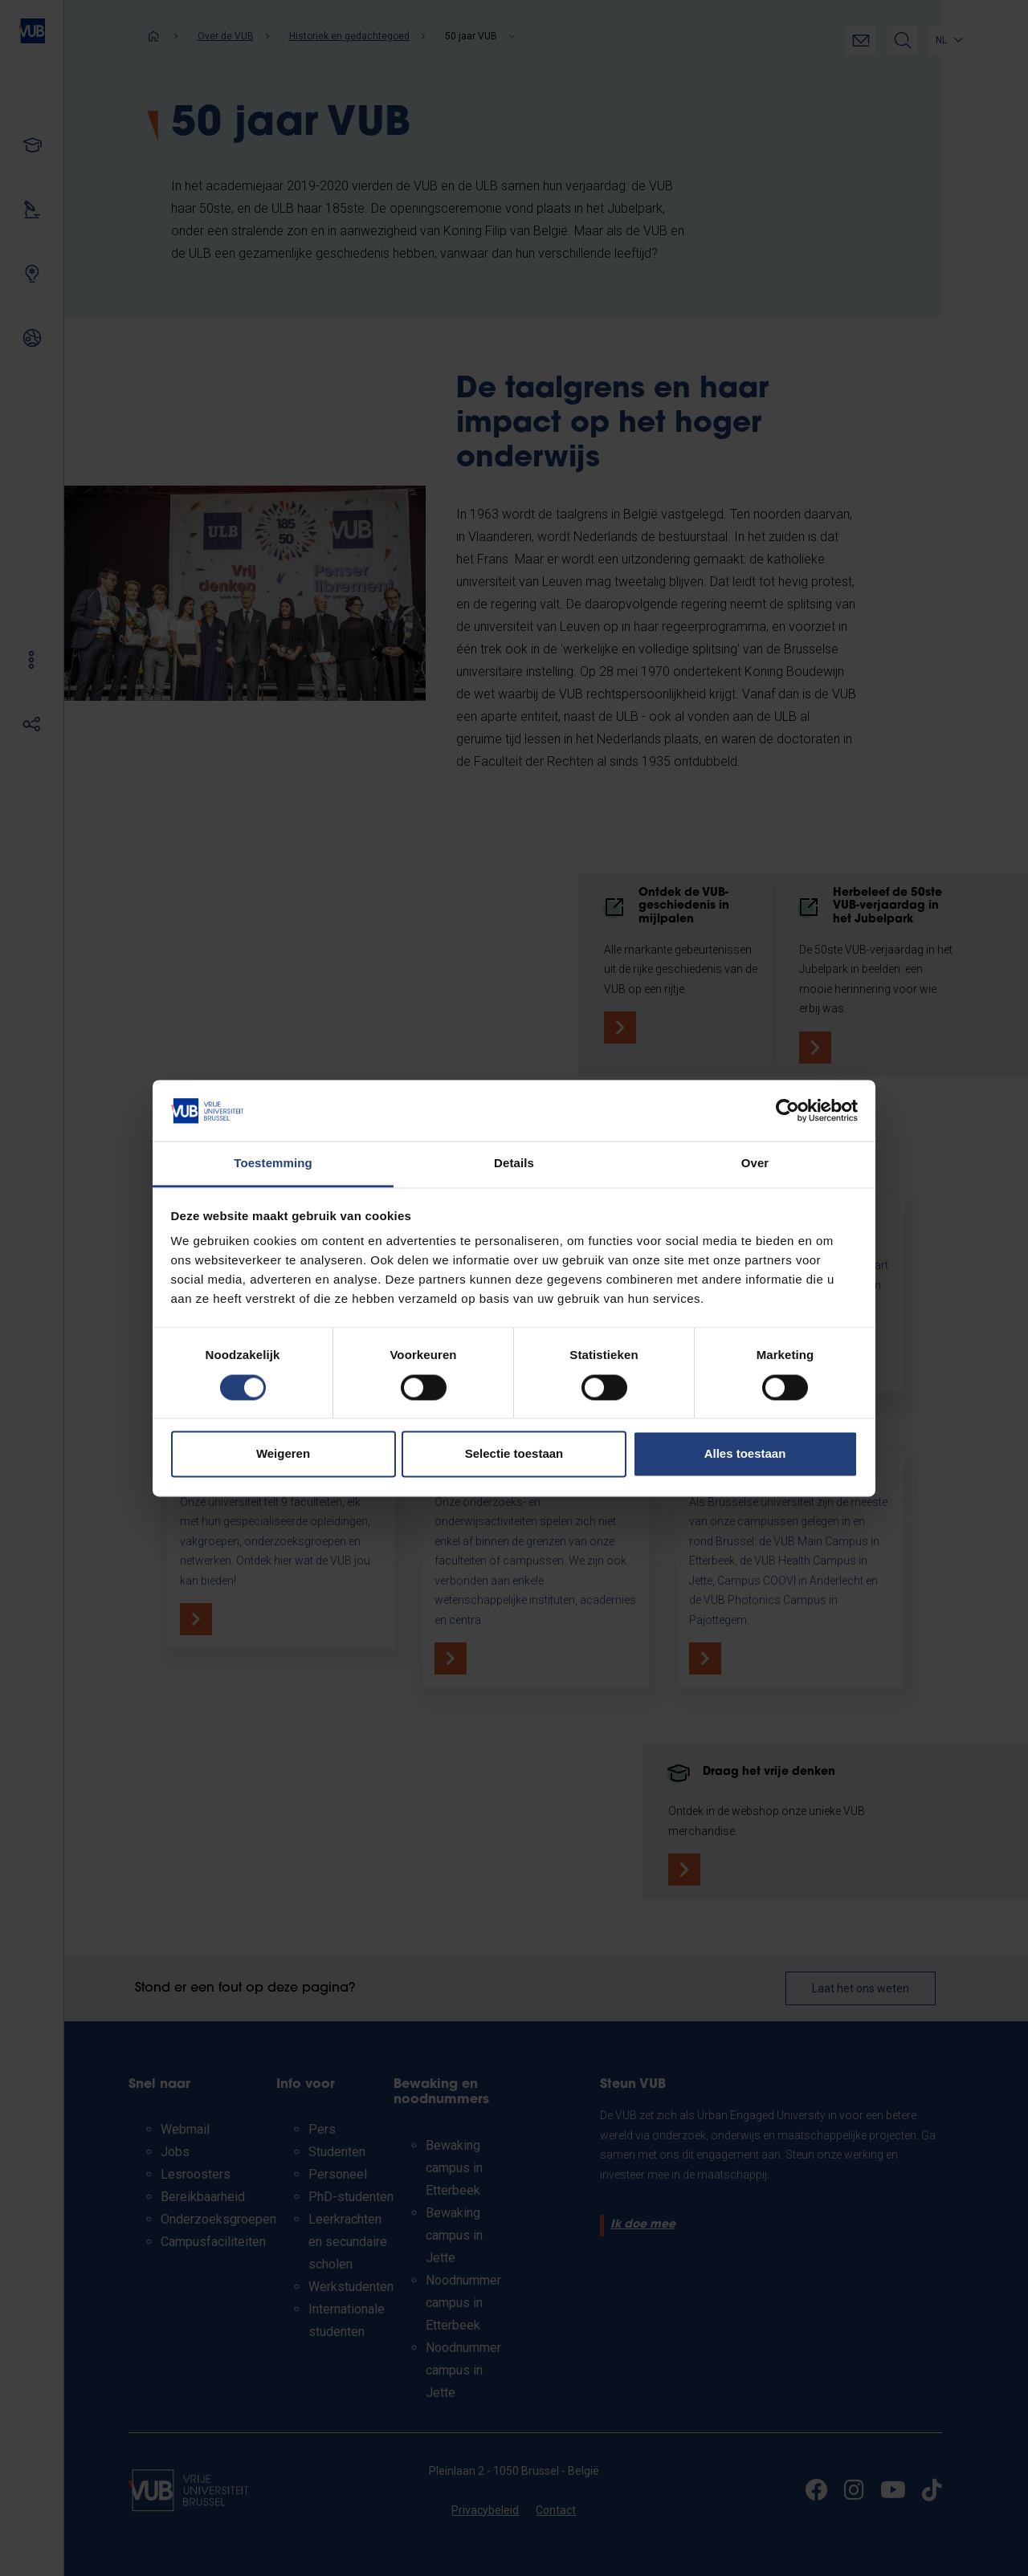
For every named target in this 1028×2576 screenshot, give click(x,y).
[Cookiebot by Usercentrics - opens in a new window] (787, 1110)
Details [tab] (514, 1163)
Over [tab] (755, 1163)
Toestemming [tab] (273, 1163)
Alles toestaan (745, 1454)
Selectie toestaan (514, 1454)
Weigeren (283, 1454)
